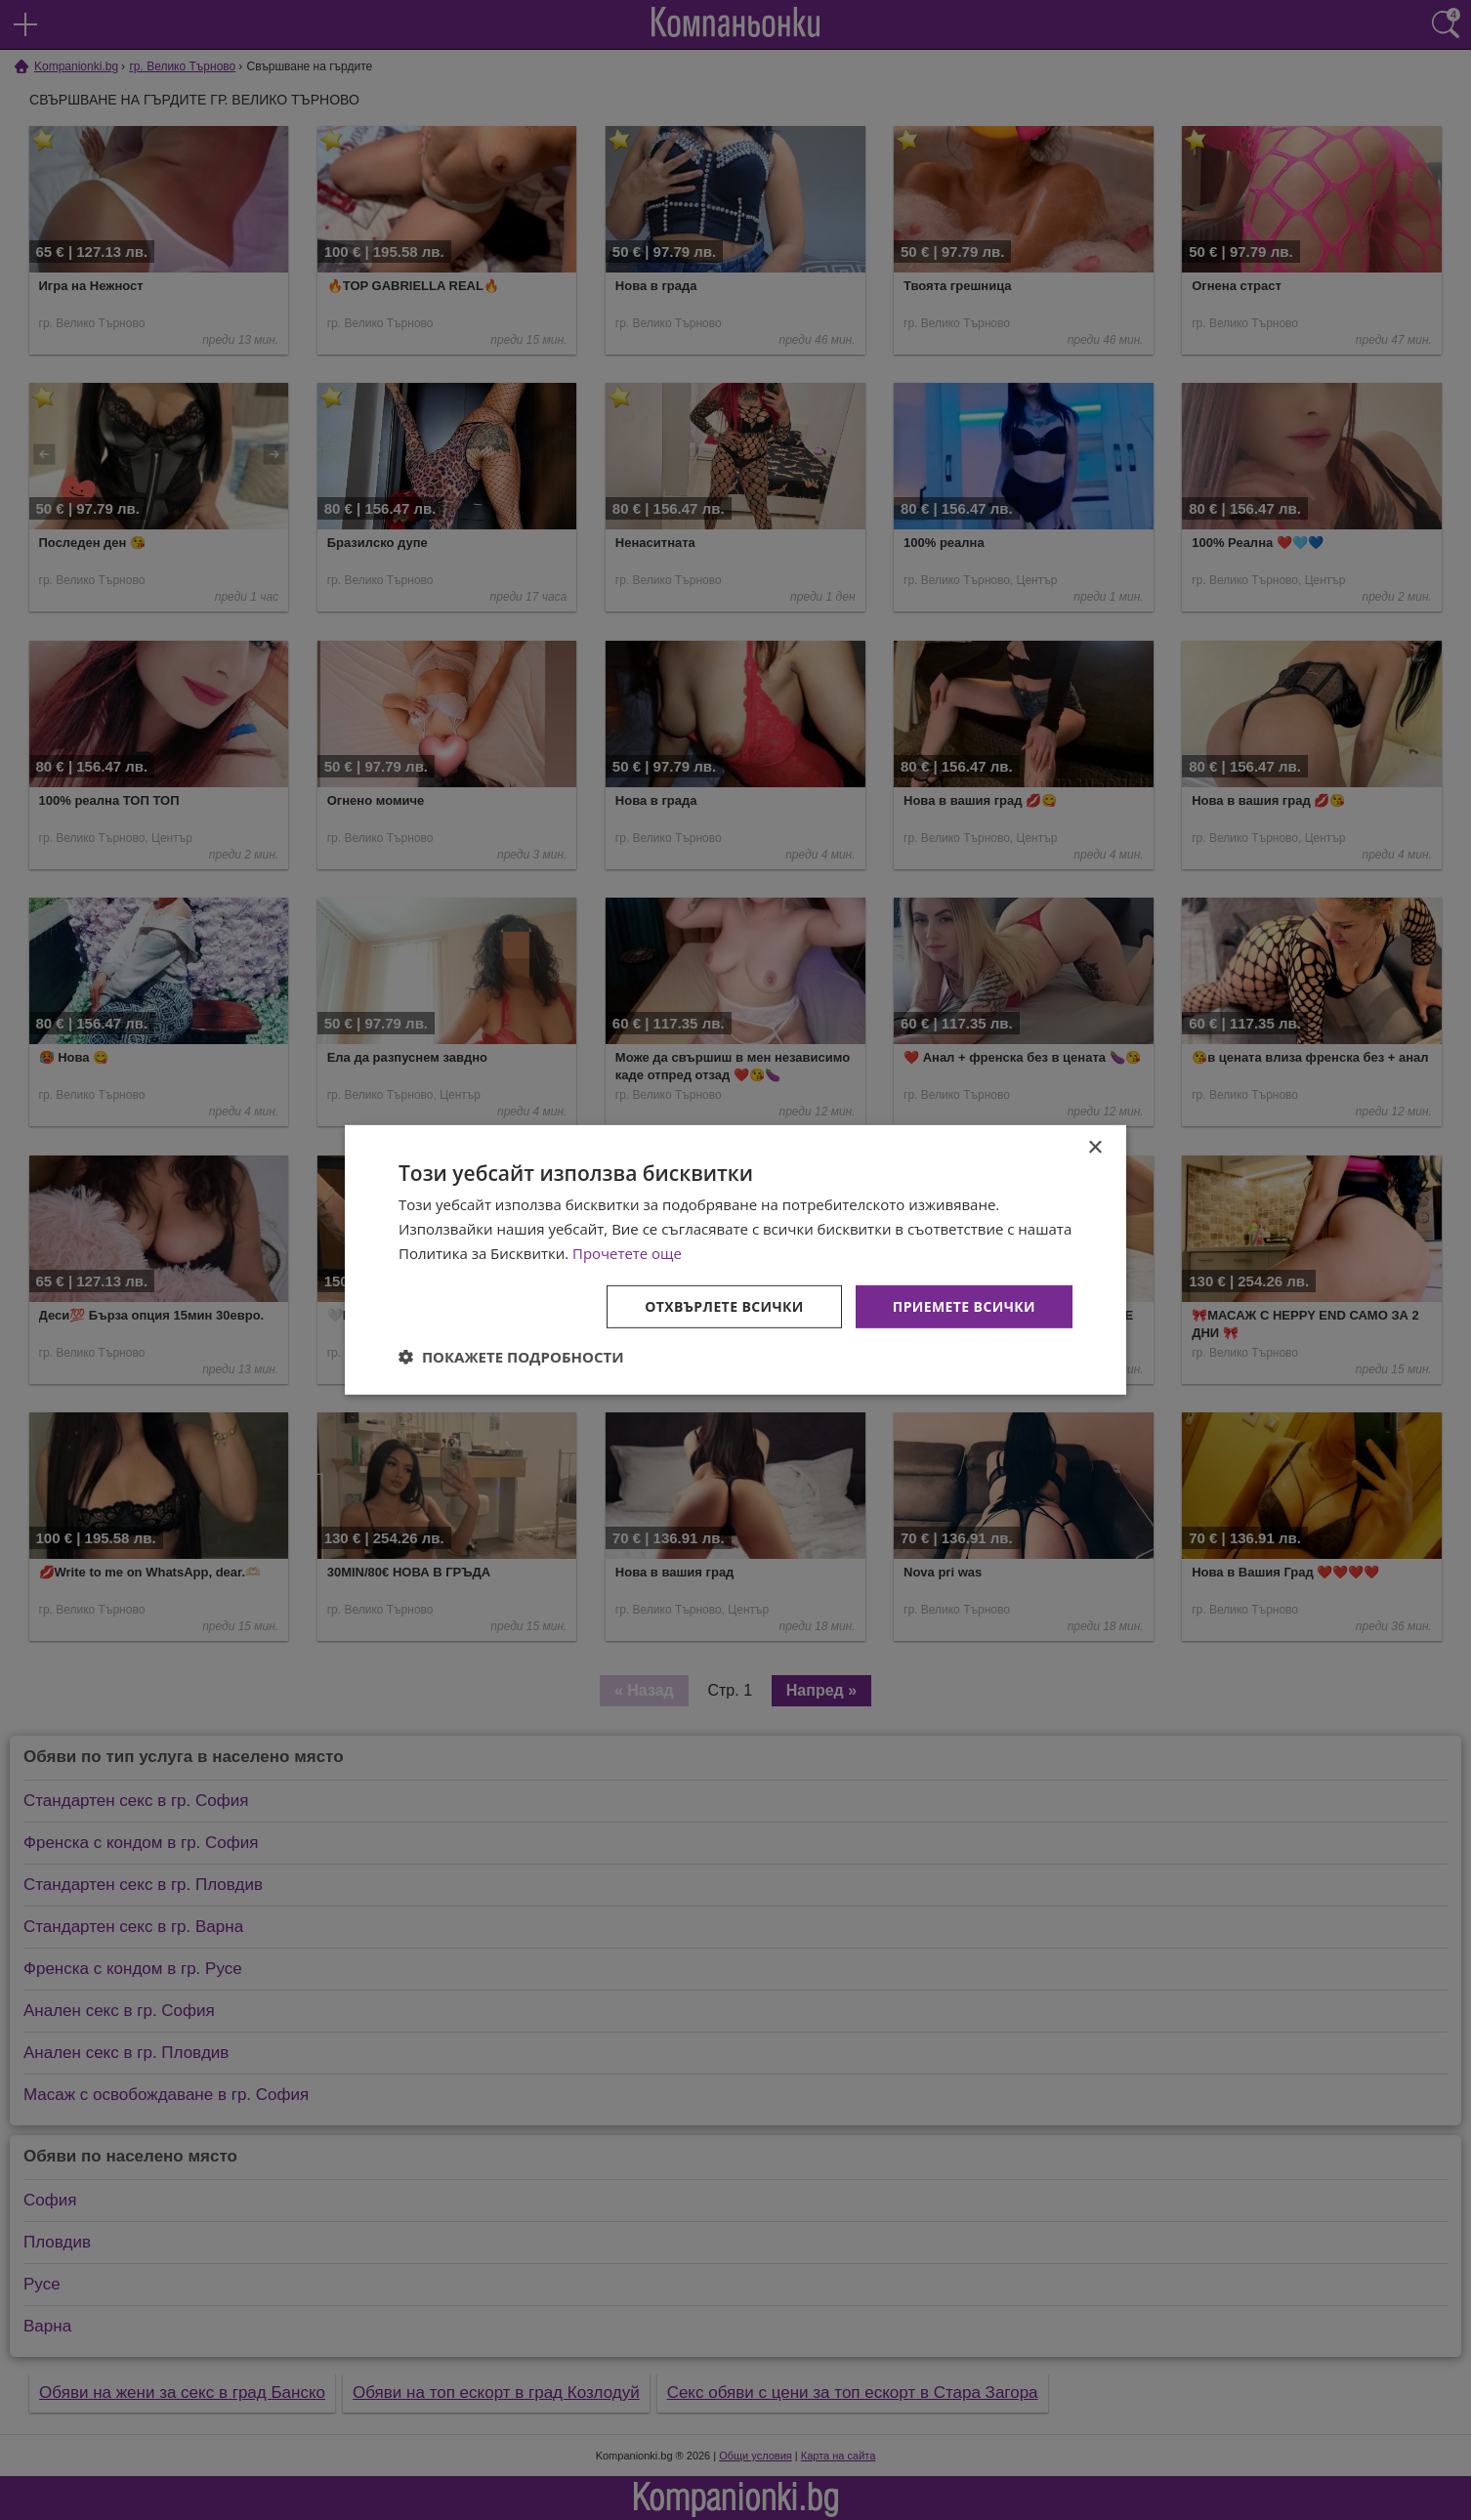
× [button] (1094, 1148)
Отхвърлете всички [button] (724, 1305)
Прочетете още (627, 1253)
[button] (511, 1356)
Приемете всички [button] (964, 1305)
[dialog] (735, 1260)
